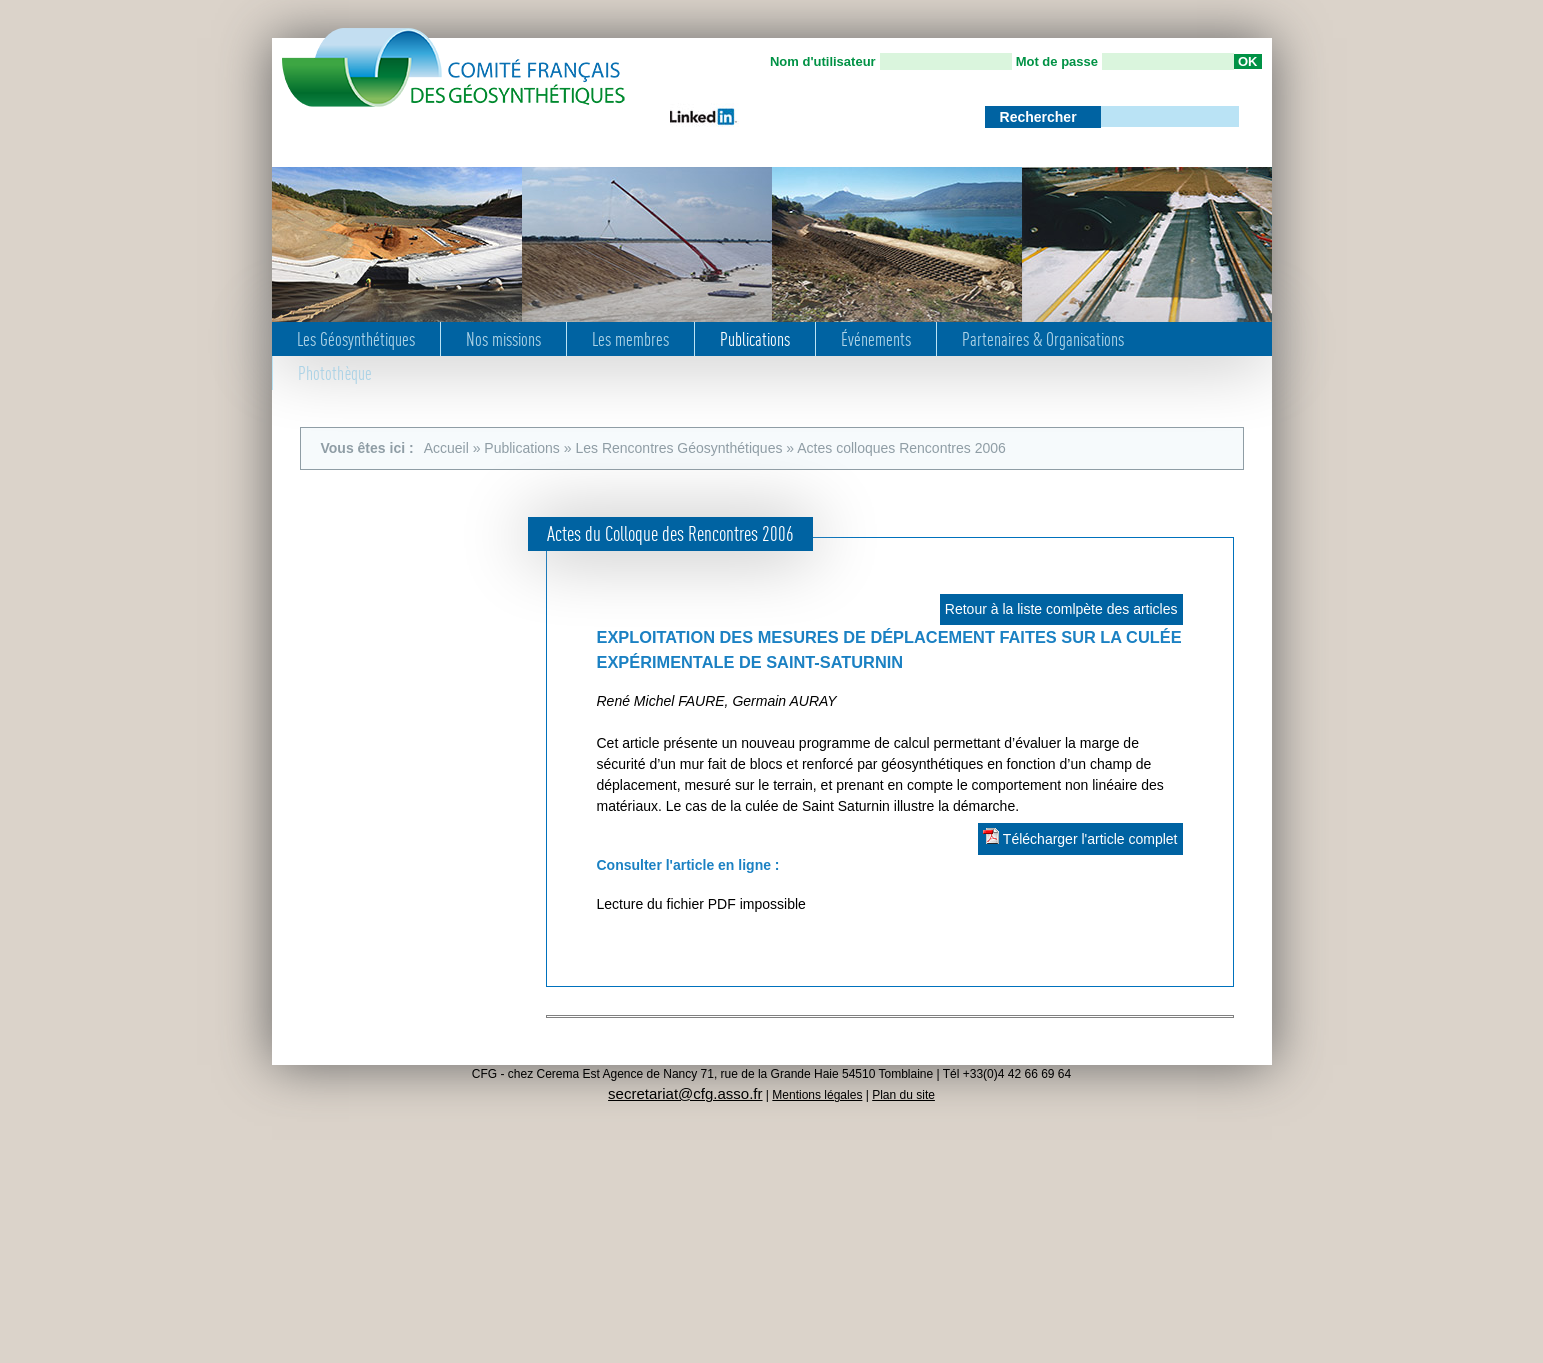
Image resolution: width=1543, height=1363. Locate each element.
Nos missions (503, 339)
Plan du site (903, 1095)
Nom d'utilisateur (823, 61)
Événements (876, 339)
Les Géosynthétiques (356, 339)
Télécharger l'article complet (1080, 837)
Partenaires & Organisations (1043, 339)
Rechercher (1040, 117)
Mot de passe (1057, 61)
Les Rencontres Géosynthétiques (678, 448)
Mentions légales (817, 1095)
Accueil (446, 448)
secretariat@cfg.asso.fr (685, 1093)
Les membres (630, 339)
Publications (755, 339)
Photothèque (335, 373)
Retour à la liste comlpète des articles (1061, 609)
